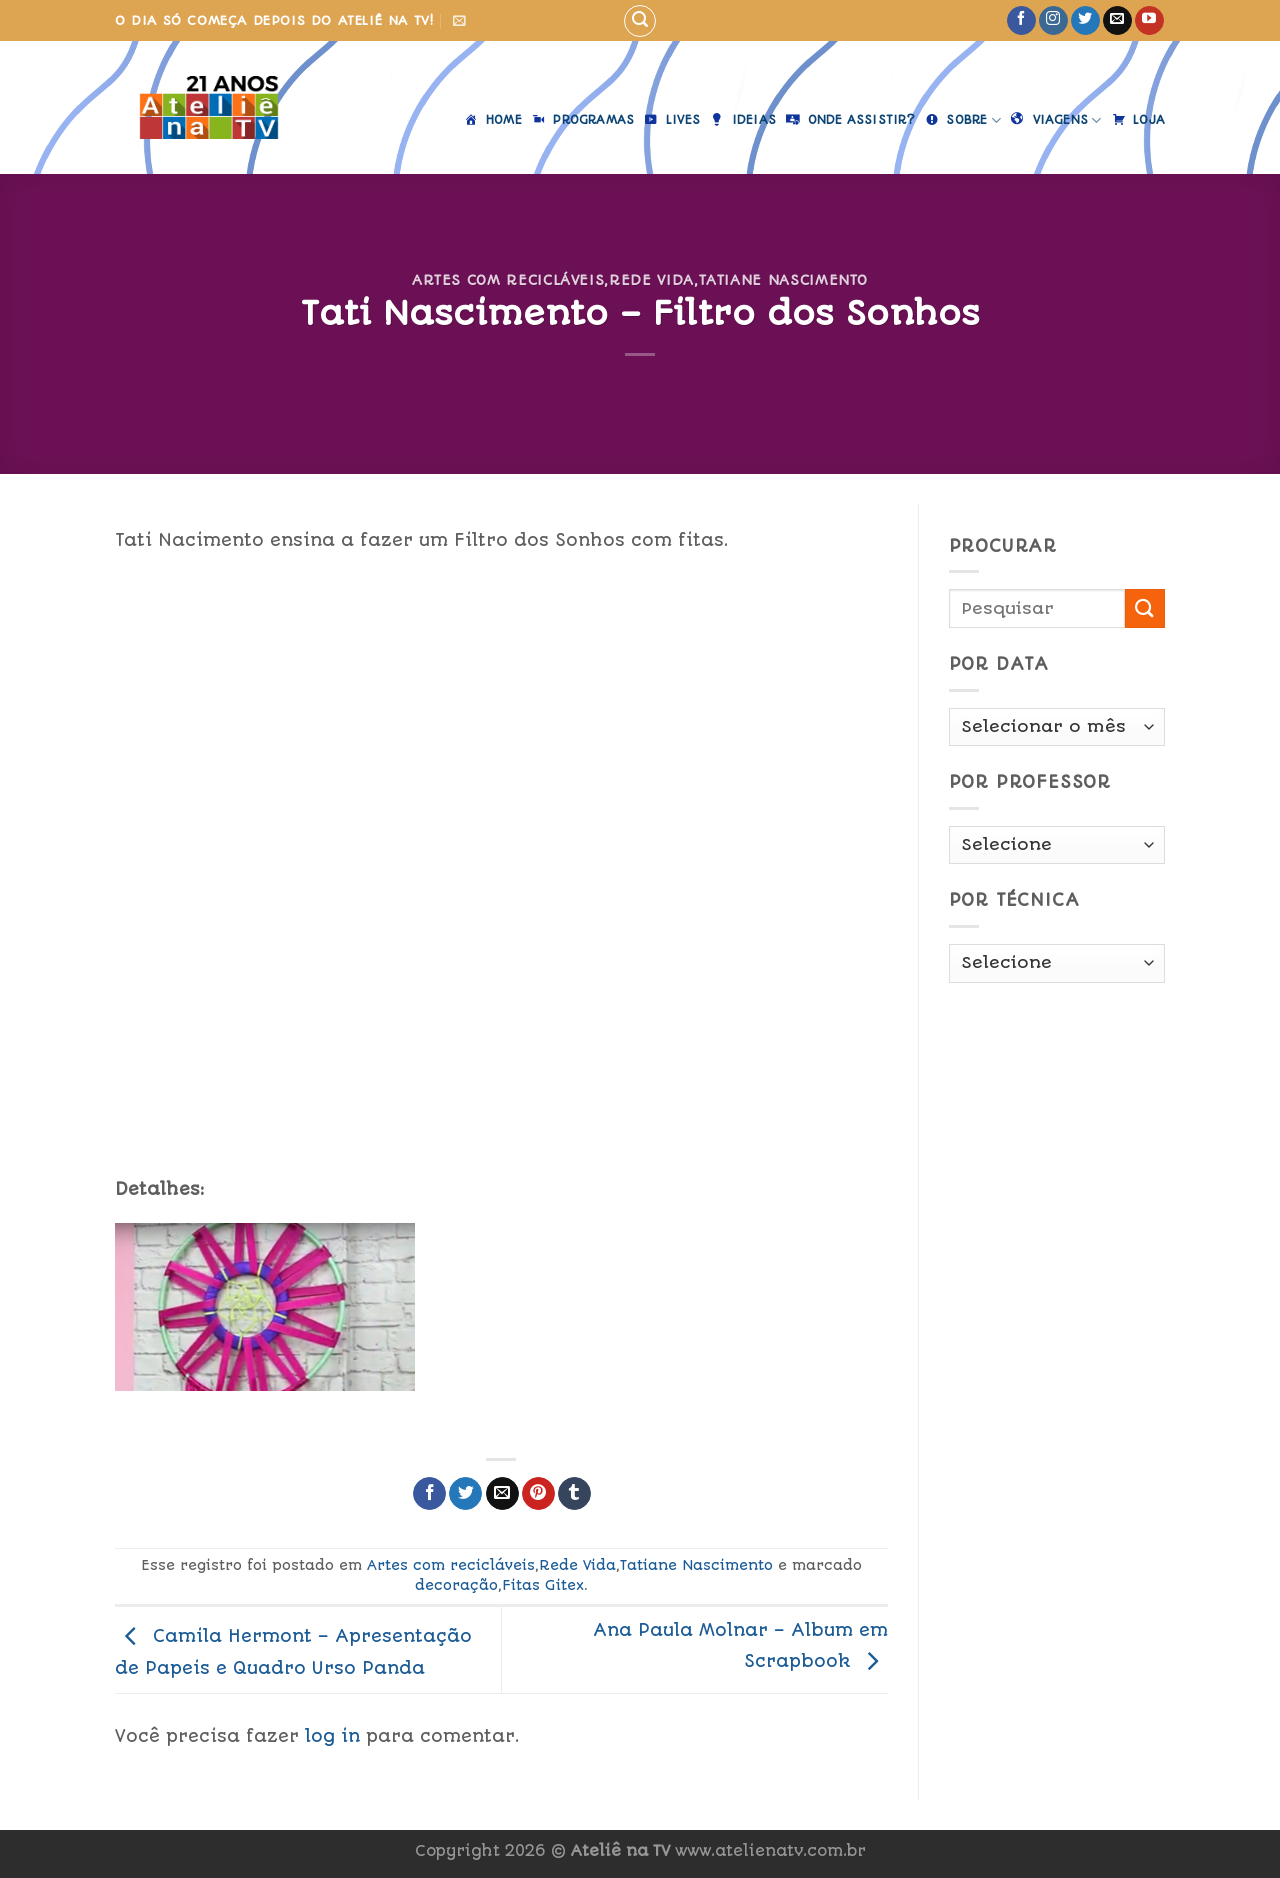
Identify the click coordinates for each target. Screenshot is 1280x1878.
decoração (456, 1585)
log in (332, 1736)
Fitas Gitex (543, 1585)
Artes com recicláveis (508, 280)
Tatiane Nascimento (784, 280)
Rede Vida (651, 280)
